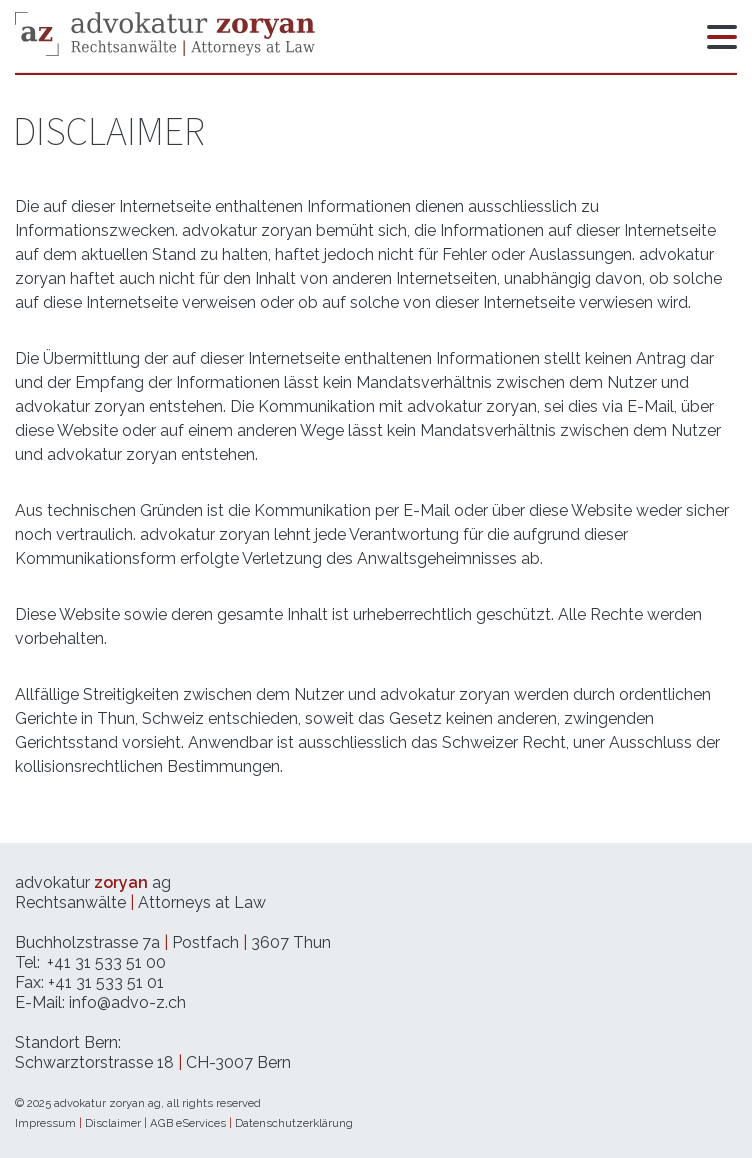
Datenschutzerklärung (294, 1123)
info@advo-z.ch (127, 1002)
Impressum (45, 1123)
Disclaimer (113, 1123)
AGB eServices (188, 1123)
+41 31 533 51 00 (106, 962)
